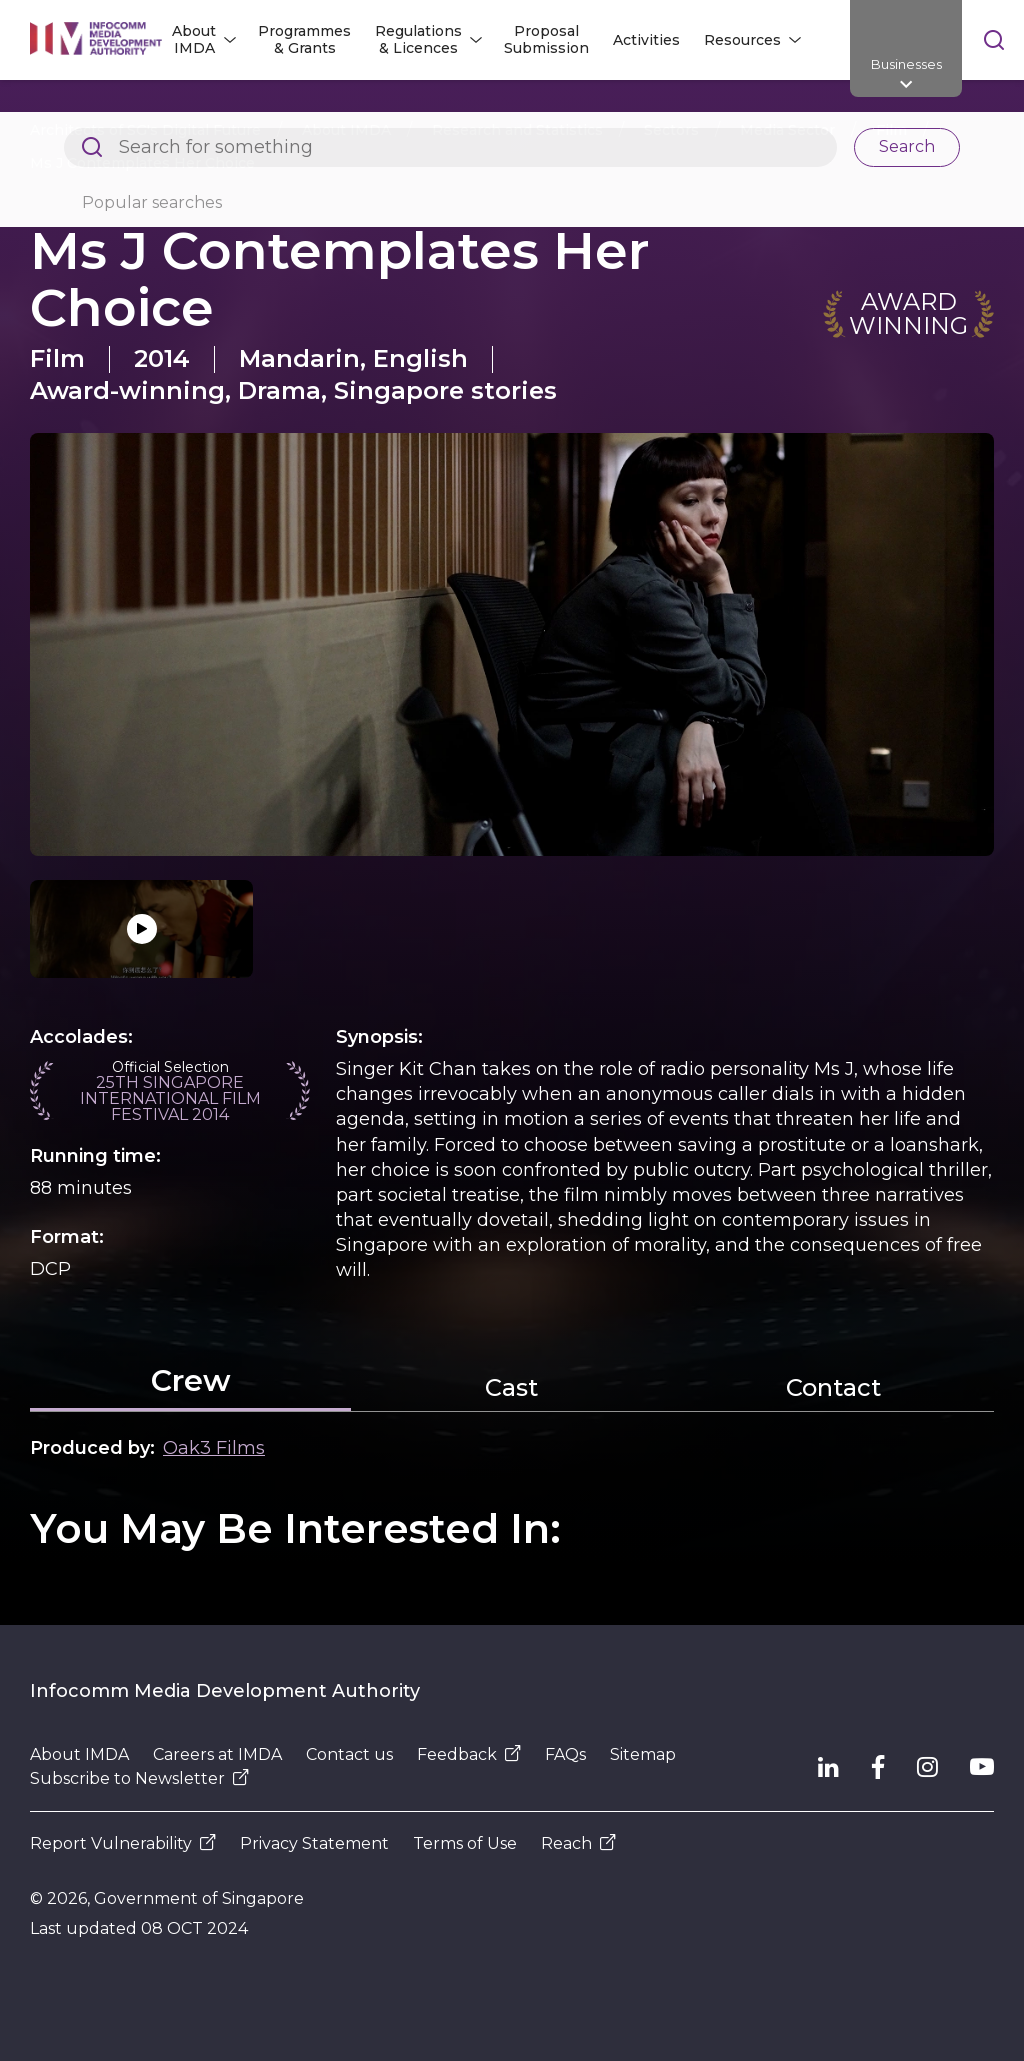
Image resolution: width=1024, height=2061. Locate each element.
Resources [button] (742, 40)
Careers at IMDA (217, 1754)
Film (891, 130)
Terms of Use (465, 1843)
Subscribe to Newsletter (139, 1778)
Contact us (349, 1754)
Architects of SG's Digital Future (145, 130)
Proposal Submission (546, 39)
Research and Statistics (517, 130)
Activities (646, 40)
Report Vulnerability (123, 1843)
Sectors (671, 130)
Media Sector (787, 130)
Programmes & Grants (304, 39)
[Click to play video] (141, 929)
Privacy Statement (314, 1843)
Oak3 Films (214, 1448)
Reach (578, 1843)
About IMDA (346, 130)
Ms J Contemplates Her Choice (142, 163)
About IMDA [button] (194, 39)
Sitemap (643, 1754)
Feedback (469, 1754)
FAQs (565, 1754)
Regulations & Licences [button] (418, 39)
